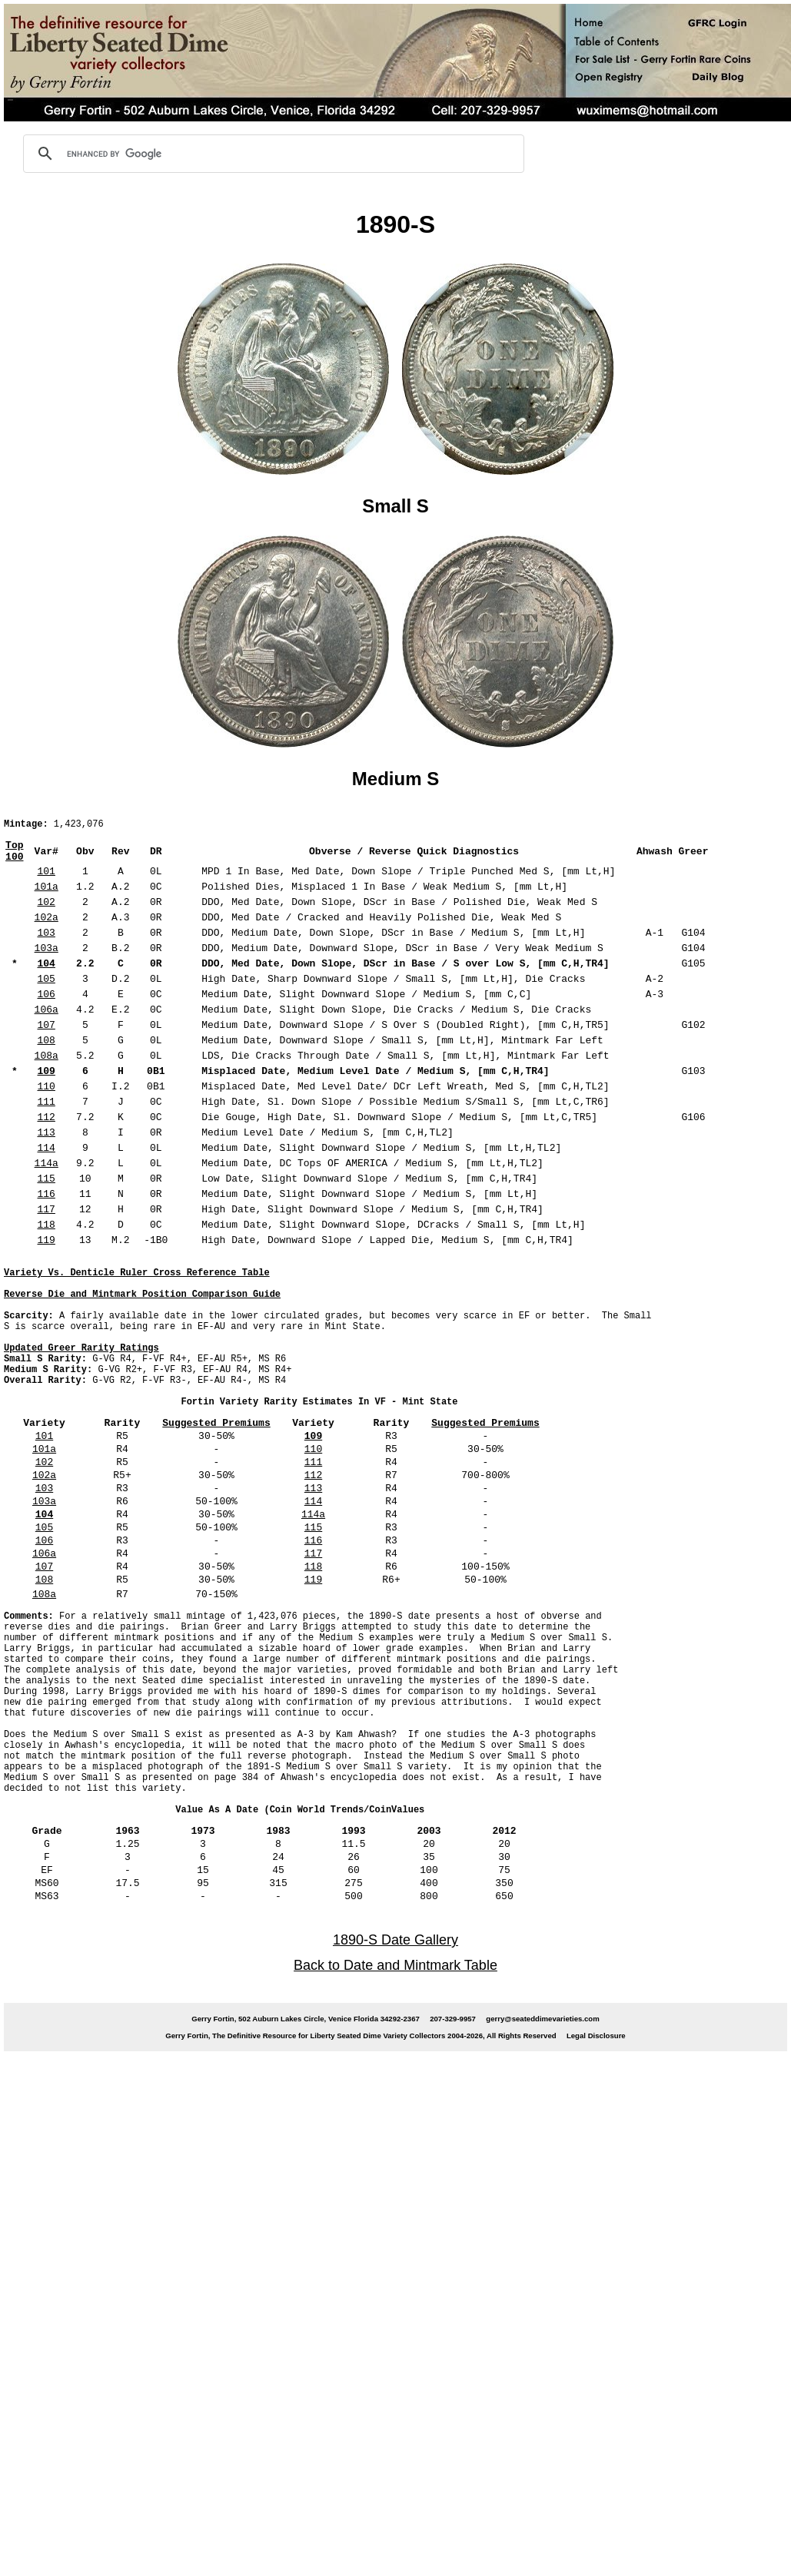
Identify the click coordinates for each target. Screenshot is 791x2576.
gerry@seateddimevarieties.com (542, 2099)
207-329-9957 (453, 2099)
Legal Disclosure (596, 2116)
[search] (271, 153)
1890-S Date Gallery (395, 2020)
